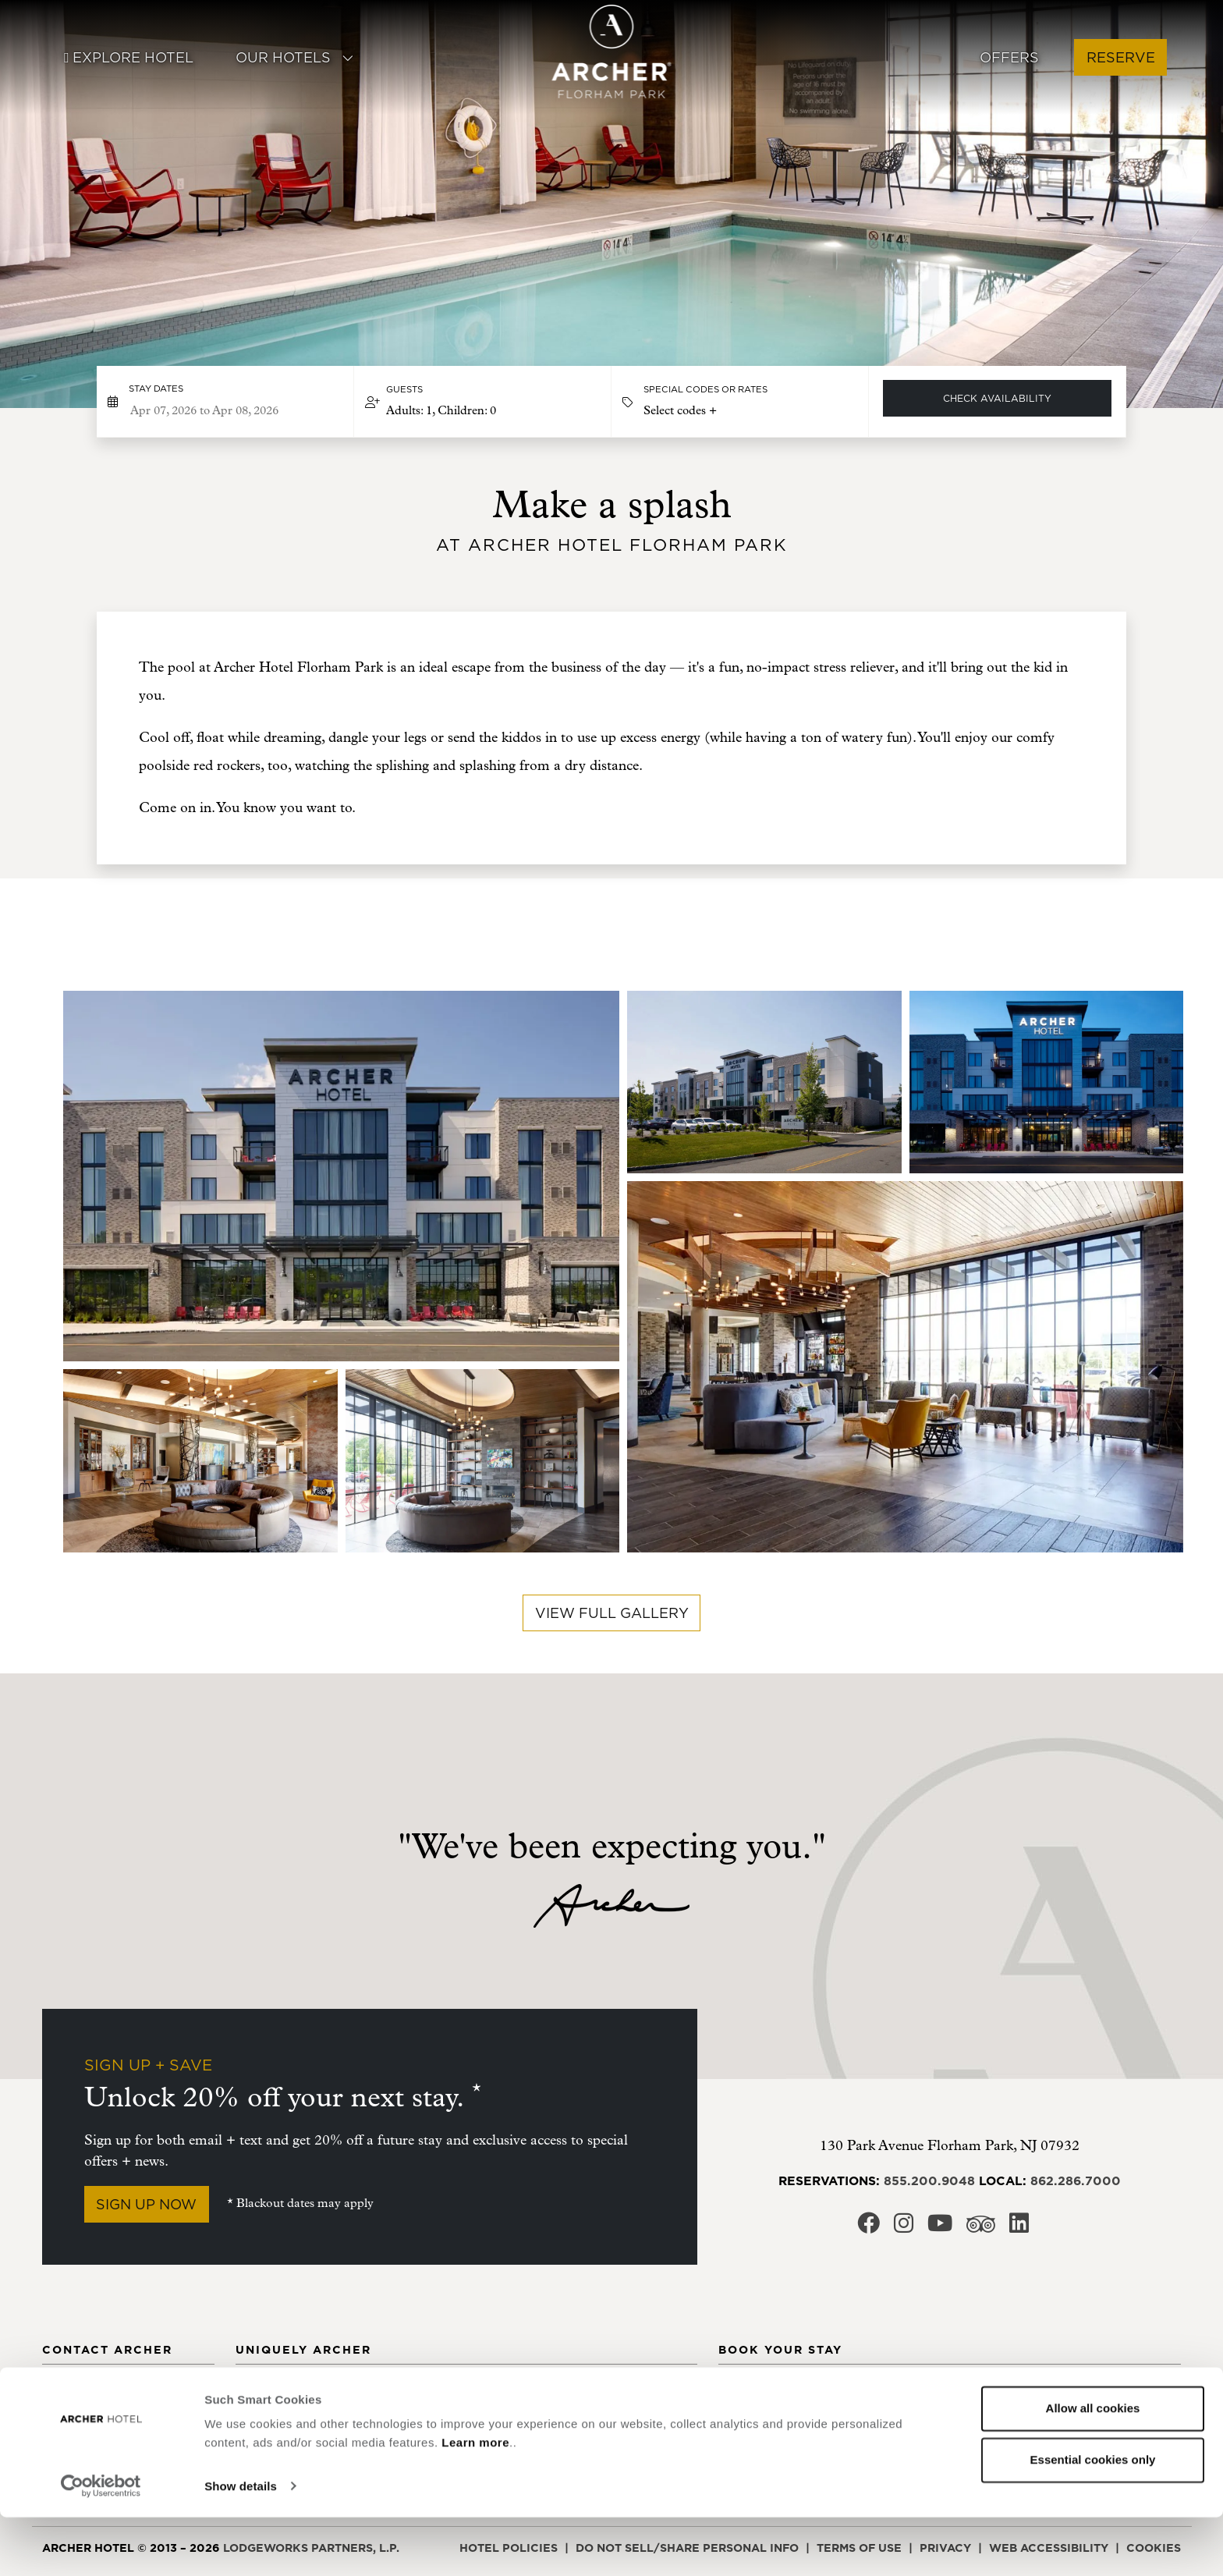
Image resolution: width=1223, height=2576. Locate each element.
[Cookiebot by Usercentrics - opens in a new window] (101, 2545)
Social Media (85, 2418)
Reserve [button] (1121, 57)
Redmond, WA (1088, 2418)
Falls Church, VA (938, 2390)
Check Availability (997, 398)
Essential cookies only (1093, 2518)
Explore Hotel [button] (128, 57)
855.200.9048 (929, 2180)
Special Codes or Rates (705, 389)
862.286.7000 (1075, 2180)
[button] (483, 402)
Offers (1009, 57)
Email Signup (441, 2418)
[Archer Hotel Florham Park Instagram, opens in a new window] (903, 2227)
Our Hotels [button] (295, 57)
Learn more (475, 2502)
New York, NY (1089, 2390)
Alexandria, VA (768, 2390)
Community (435, 2390)
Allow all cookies (1093, 2468)
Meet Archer (278, 2390)
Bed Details (600, 2390)
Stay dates (156, 388)
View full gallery (612, 1613)
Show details (240, 2545)
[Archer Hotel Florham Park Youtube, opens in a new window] (939, 2227)
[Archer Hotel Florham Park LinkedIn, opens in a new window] (1019, 2227)
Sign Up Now (146, 2204)
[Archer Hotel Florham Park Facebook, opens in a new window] (868, 2227)
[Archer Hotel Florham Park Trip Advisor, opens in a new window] (980, 2228)
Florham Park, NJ (938, 2418)
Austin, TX (751, 2418)
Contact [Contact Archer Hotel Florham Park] (70, 2390)
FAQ (574, 2418)
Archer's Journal (295, 2418)
